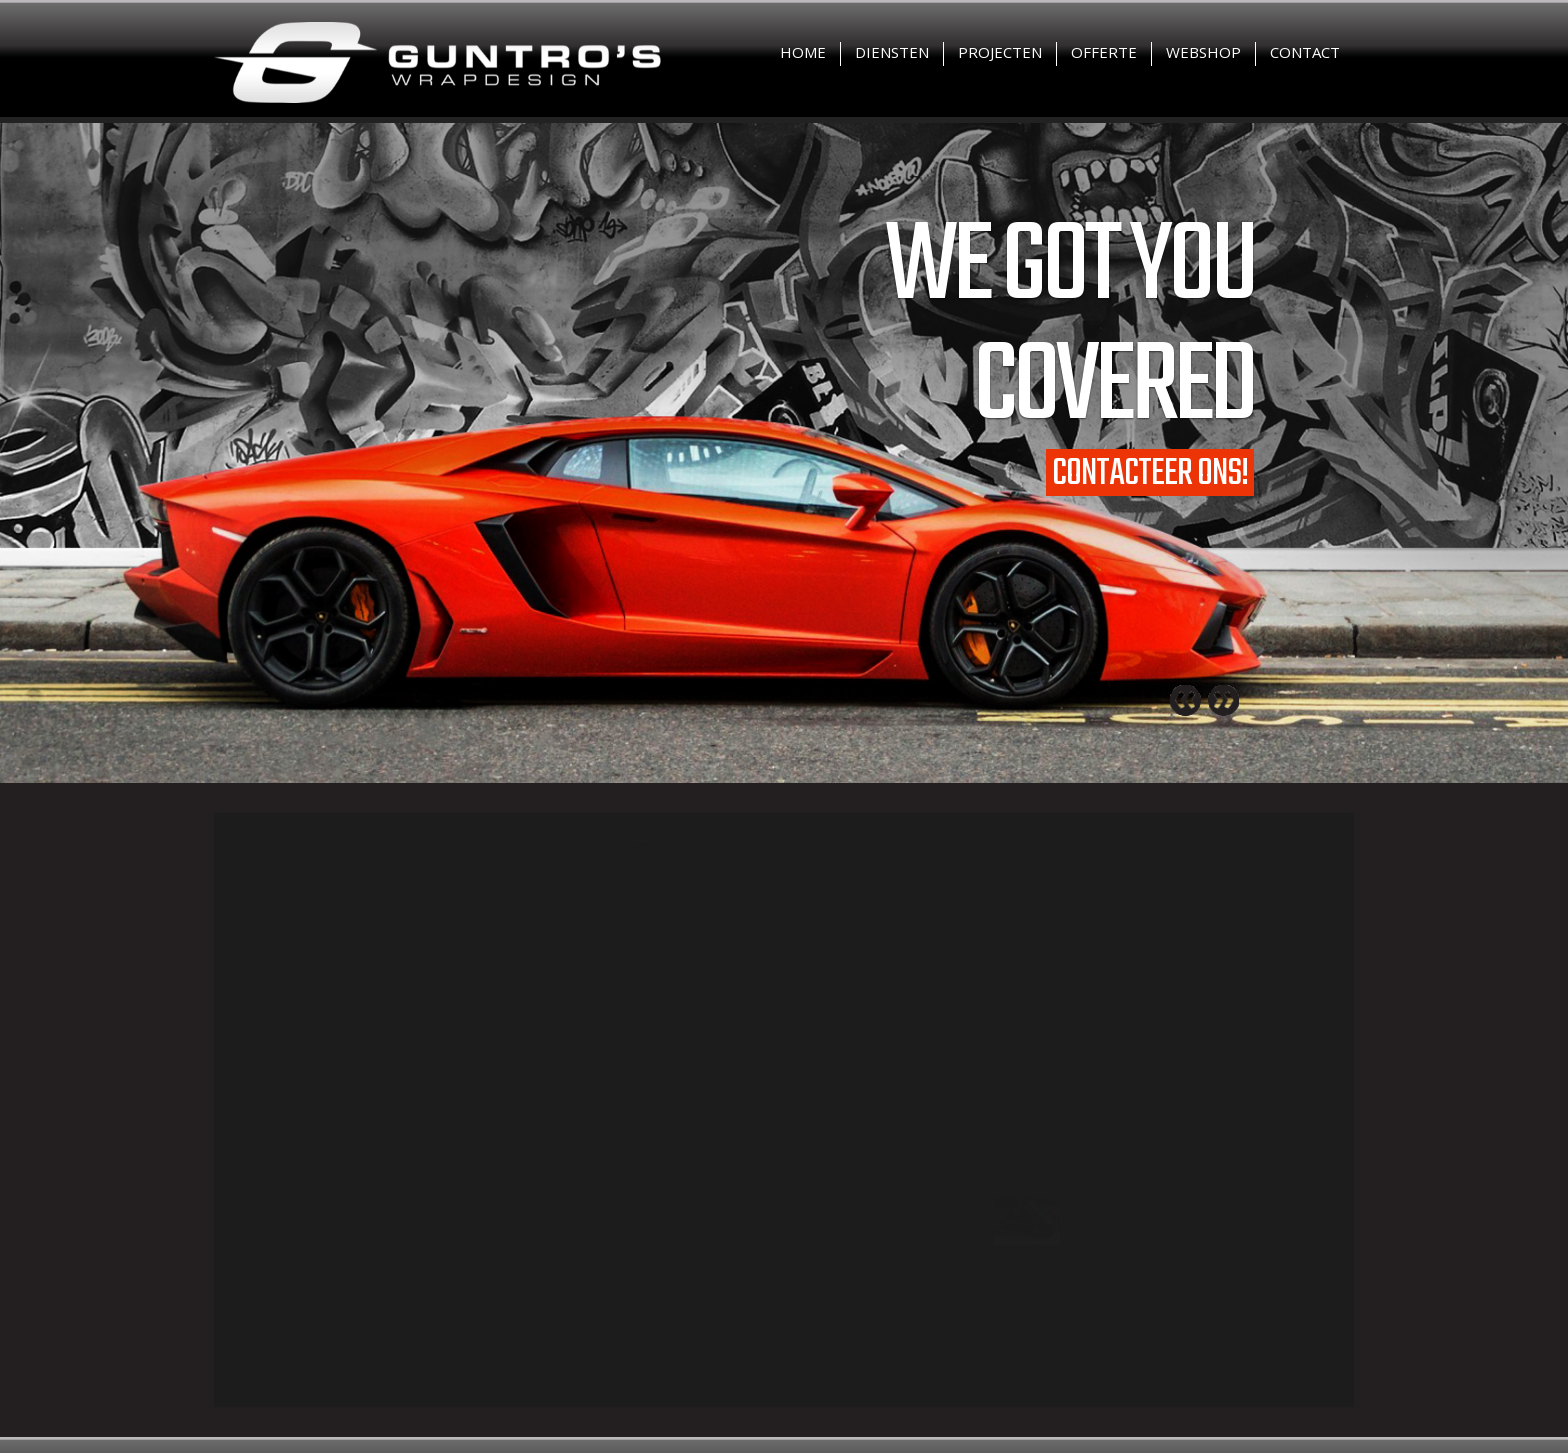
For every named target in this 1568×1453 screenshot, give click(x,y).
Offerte (1104, 52)
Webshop (1203, 52)
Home (803, 52)
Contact (1305, 52)
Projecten (1000, 52)
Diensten (892, 52)
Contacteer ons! (1150, 472)
